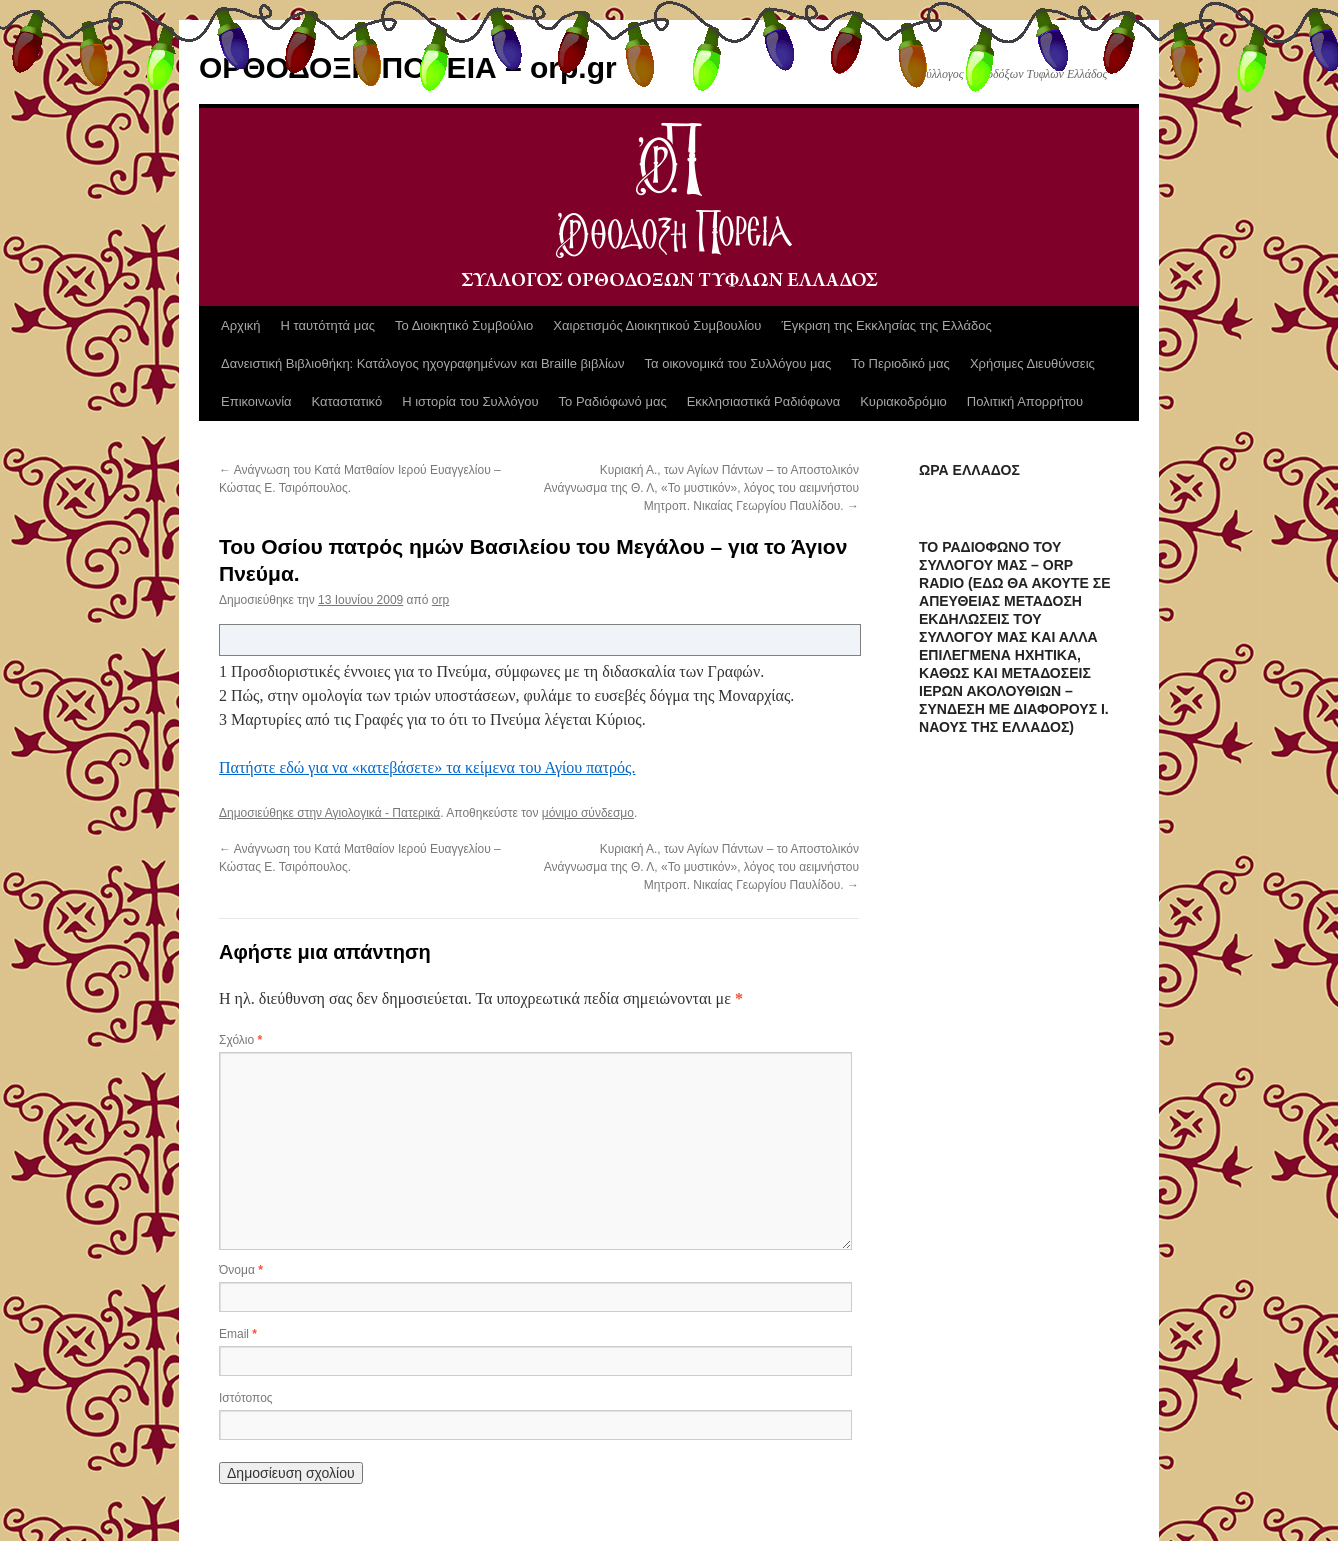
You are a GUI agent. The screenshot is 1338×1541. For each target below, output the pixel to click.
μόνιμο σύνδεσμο (588, 813)
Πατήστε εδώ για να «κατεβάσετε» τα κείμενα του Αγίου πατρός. (427, 767)
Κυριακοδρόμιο (903, 401)
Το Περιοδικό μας (900, 363)
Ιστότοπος (246, 1398)
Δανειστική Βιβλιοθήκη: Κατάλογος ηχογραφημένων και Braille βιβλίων (423, 363)
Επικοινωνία (256, 401)
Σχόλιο (240, 1040)
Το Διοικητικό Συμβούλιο (464, 325)
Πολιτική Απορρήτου (1025, 401)
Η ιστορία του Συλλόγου (470, 401)
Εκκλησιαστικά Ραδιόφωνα (763, 401)
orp (440, 600)
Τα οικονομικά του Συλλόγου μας (738, 363)
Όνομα (241, 1270)
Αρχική (241, 325)
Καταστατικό (347, 401)
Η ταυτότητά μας (328, 325)
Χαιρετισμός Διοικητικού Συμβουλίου (657, 325)
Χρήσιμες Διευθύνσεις (1032, 363)
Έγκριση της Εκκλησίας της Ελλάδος (886, 325)
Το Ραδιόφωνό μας (613, 401)
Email (238, 1334)
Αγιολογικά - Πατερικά (383, 813)
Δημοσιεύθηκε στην (272, 813)
